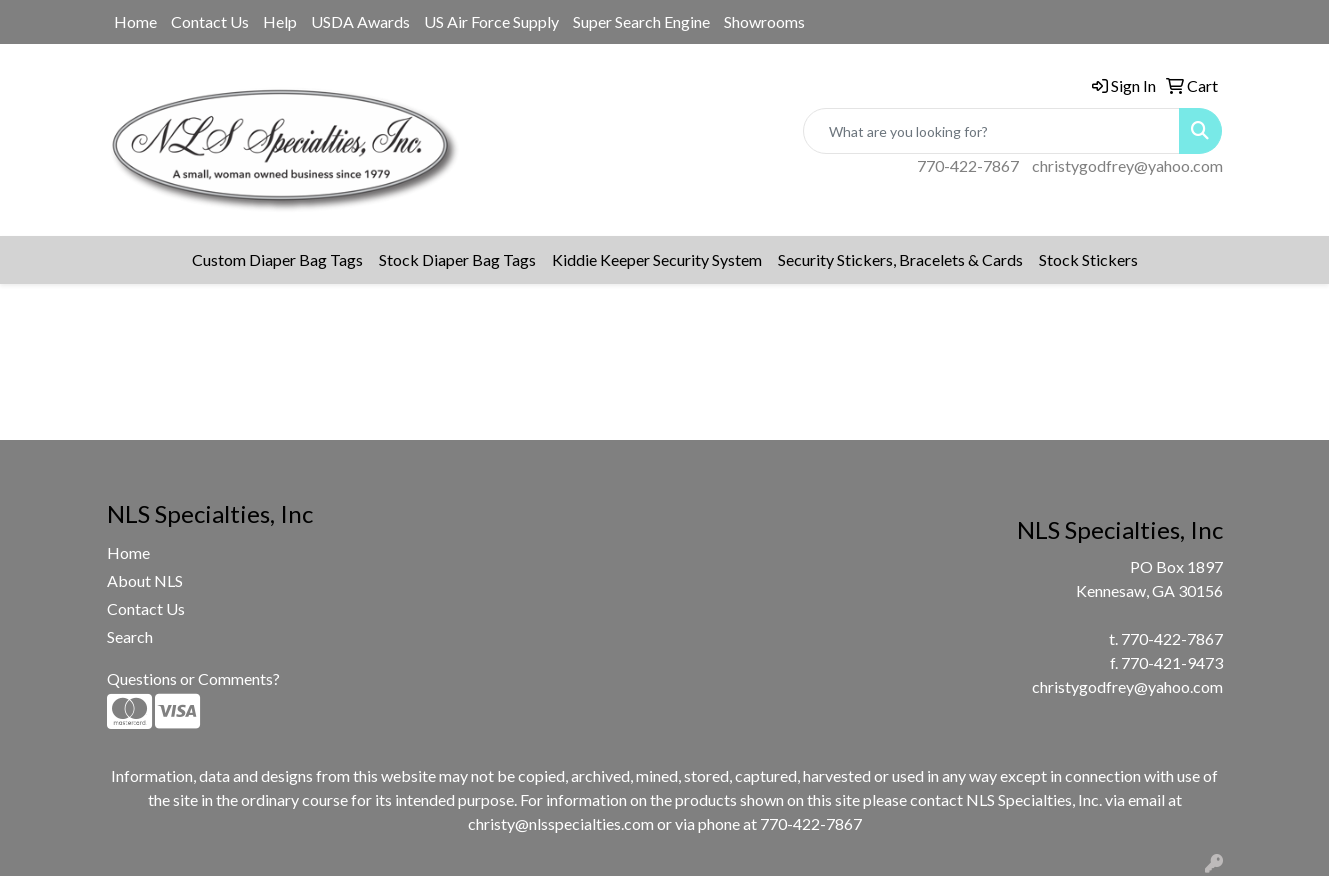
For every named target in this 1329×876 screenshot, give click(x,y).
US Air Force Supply (491, 21)
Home (135, 21)
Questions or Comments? (193, 678)
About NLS (145, 580)
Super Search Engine (641, 21)
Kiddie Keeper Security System (657, 259)
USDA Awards (360, 21)
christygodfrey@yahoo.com (1127, 165)
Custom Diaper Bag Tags (277, 259)
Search (130, 636)
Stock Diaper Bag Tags (457, 259)
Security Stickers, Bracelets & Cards (900, 259)
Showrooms (764, 21)
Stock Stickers (1088, 259)
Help (280, 21)
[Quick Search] (991, 131)
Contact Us (210, 21)
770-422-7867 (968, 165)
